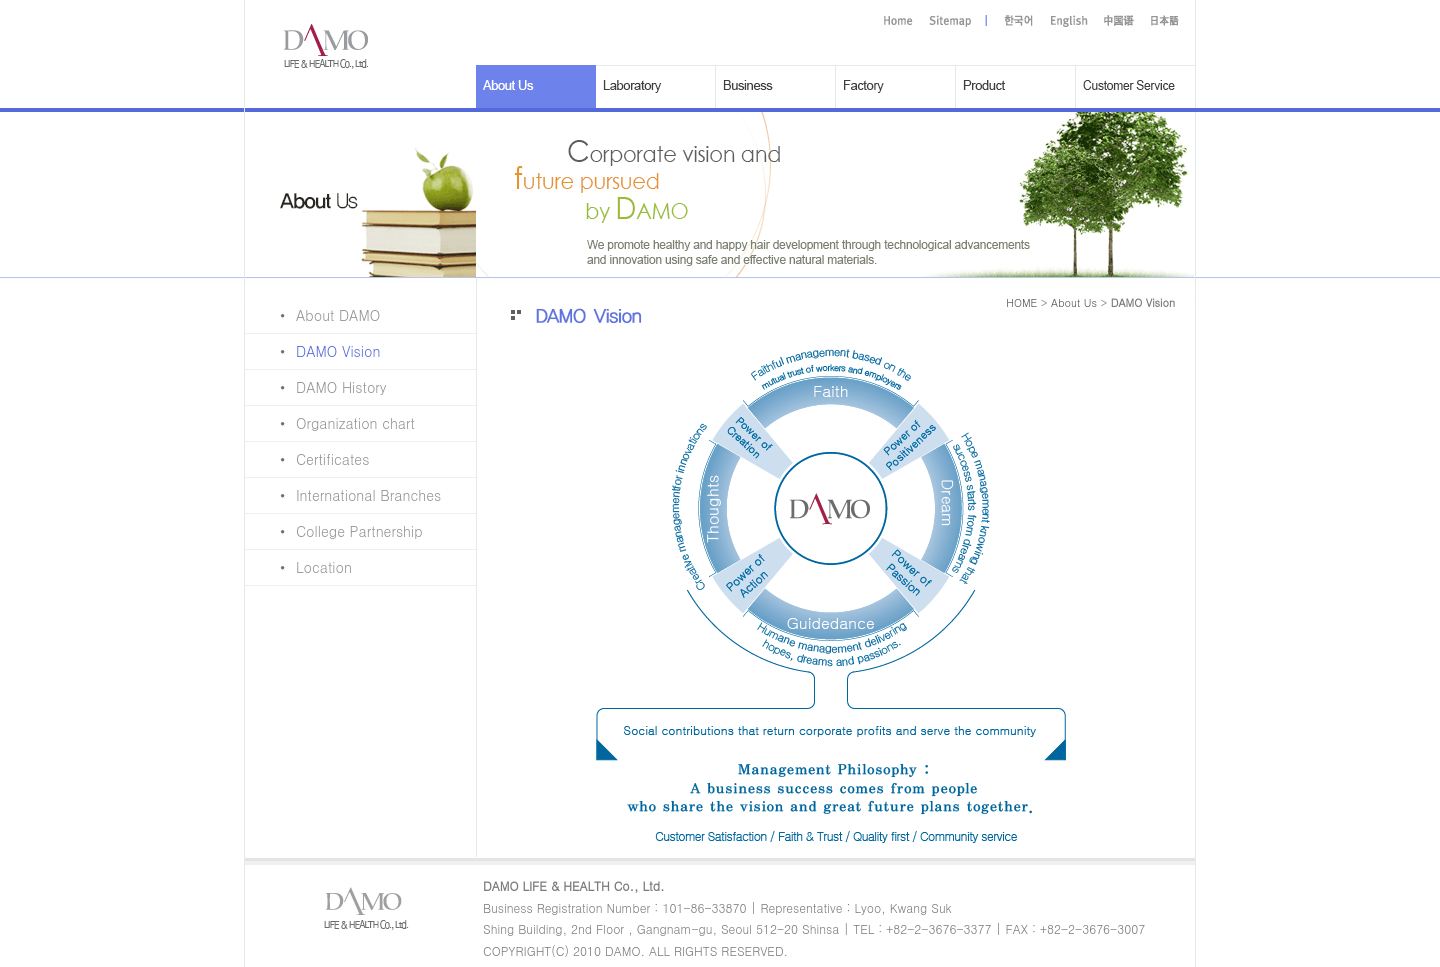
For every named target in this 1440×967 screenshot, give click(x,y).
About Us (1074, 302)
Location (298, 567)
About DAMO (312, 315)
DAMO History (316, 387)
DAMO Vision (312, 351)
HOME (1021, 302)
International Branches (343, 495)
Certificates (307, 459)
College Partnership (334, 531)
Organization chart (330, 423)
